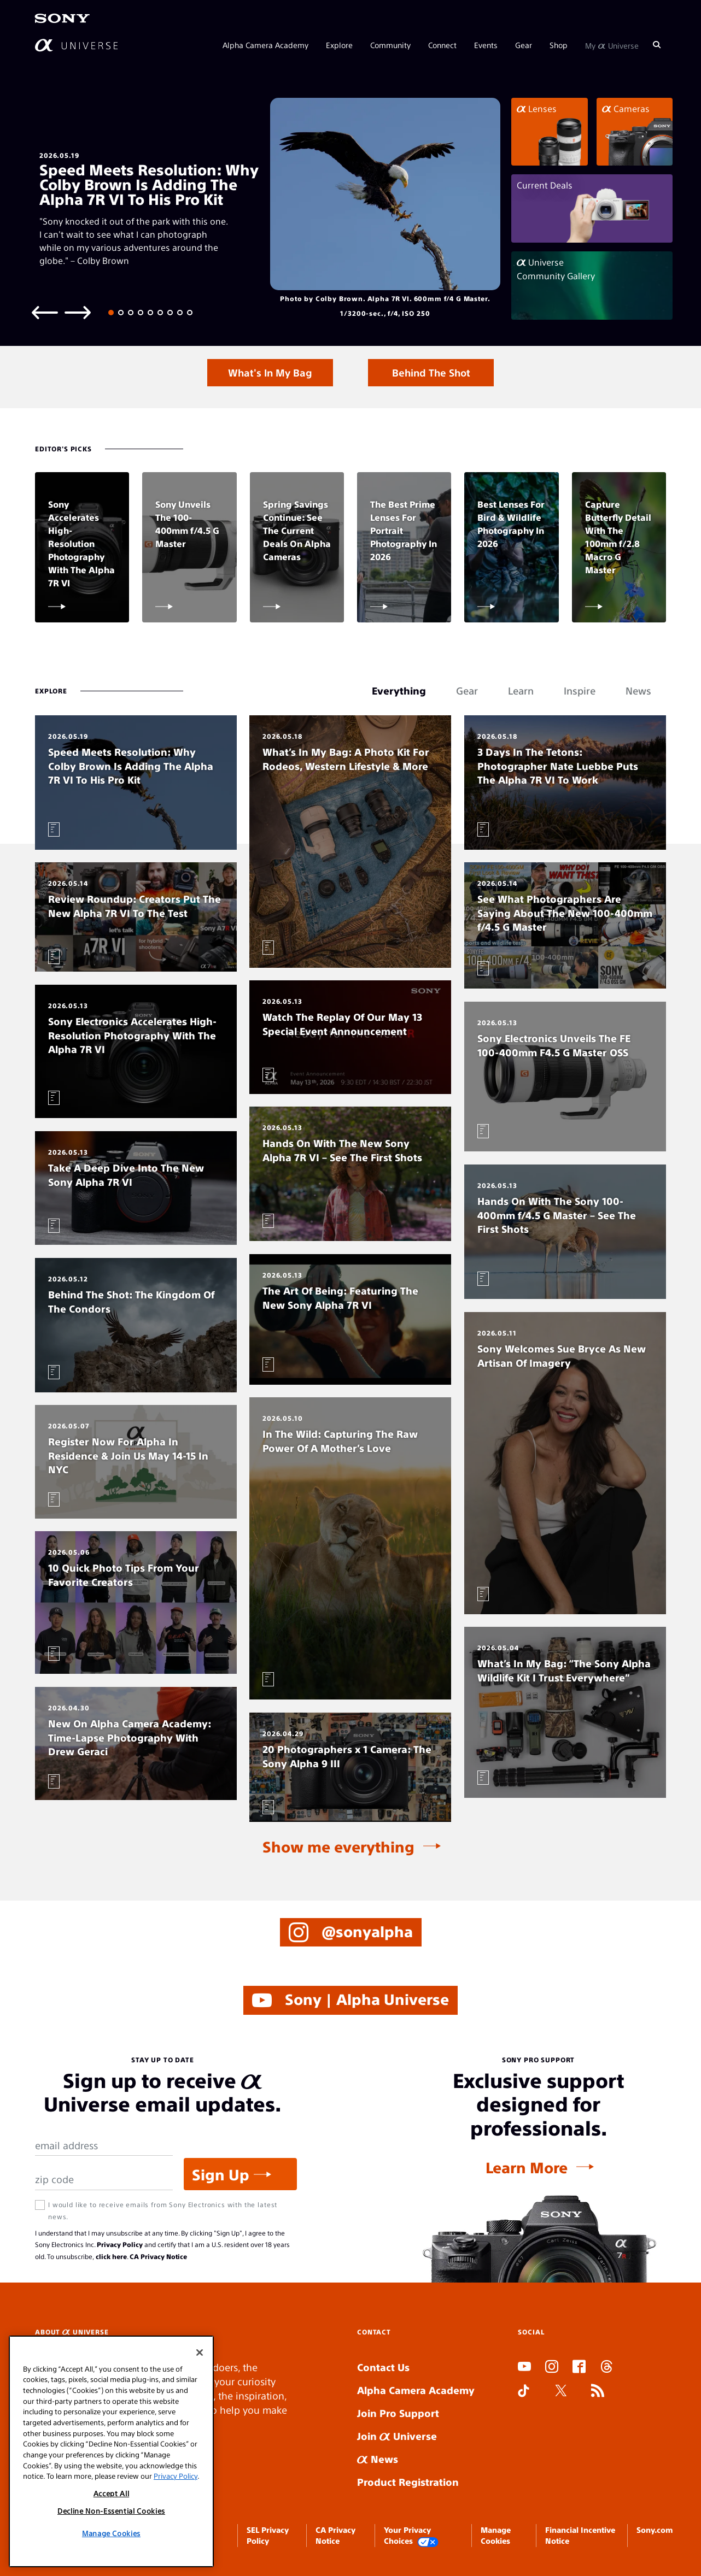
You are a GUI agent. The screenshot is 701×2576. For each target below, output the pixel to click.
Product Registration (408, 2481)
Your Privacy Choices (411, 2536)
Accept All (112, 2493)
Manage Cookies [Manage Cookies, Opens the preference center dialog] (111, 2533)
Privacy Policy (120, 2244)
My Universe (612, 45)
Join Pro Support (398, 2413)
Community (390, 45)
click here (111, 2256)
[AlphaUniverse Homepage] (76, 45)
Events (486, 45)
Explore (339, 45)
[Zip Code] (104, 2179)
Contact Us (383, 2367)
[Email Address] (104, 2145)
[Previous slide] (44, 312)
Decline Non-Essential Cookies (111, 2510)
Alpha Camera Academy (265, 45)
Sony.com (654, 2529)
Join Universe (397, 2436)
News (377, 2459)
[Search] (656, 45)
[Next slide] (77, 312)
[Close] (200, 2352)
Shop (559, 45)
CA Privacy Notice (158, 2256)
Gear (523, 45)
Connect (442, 45)
